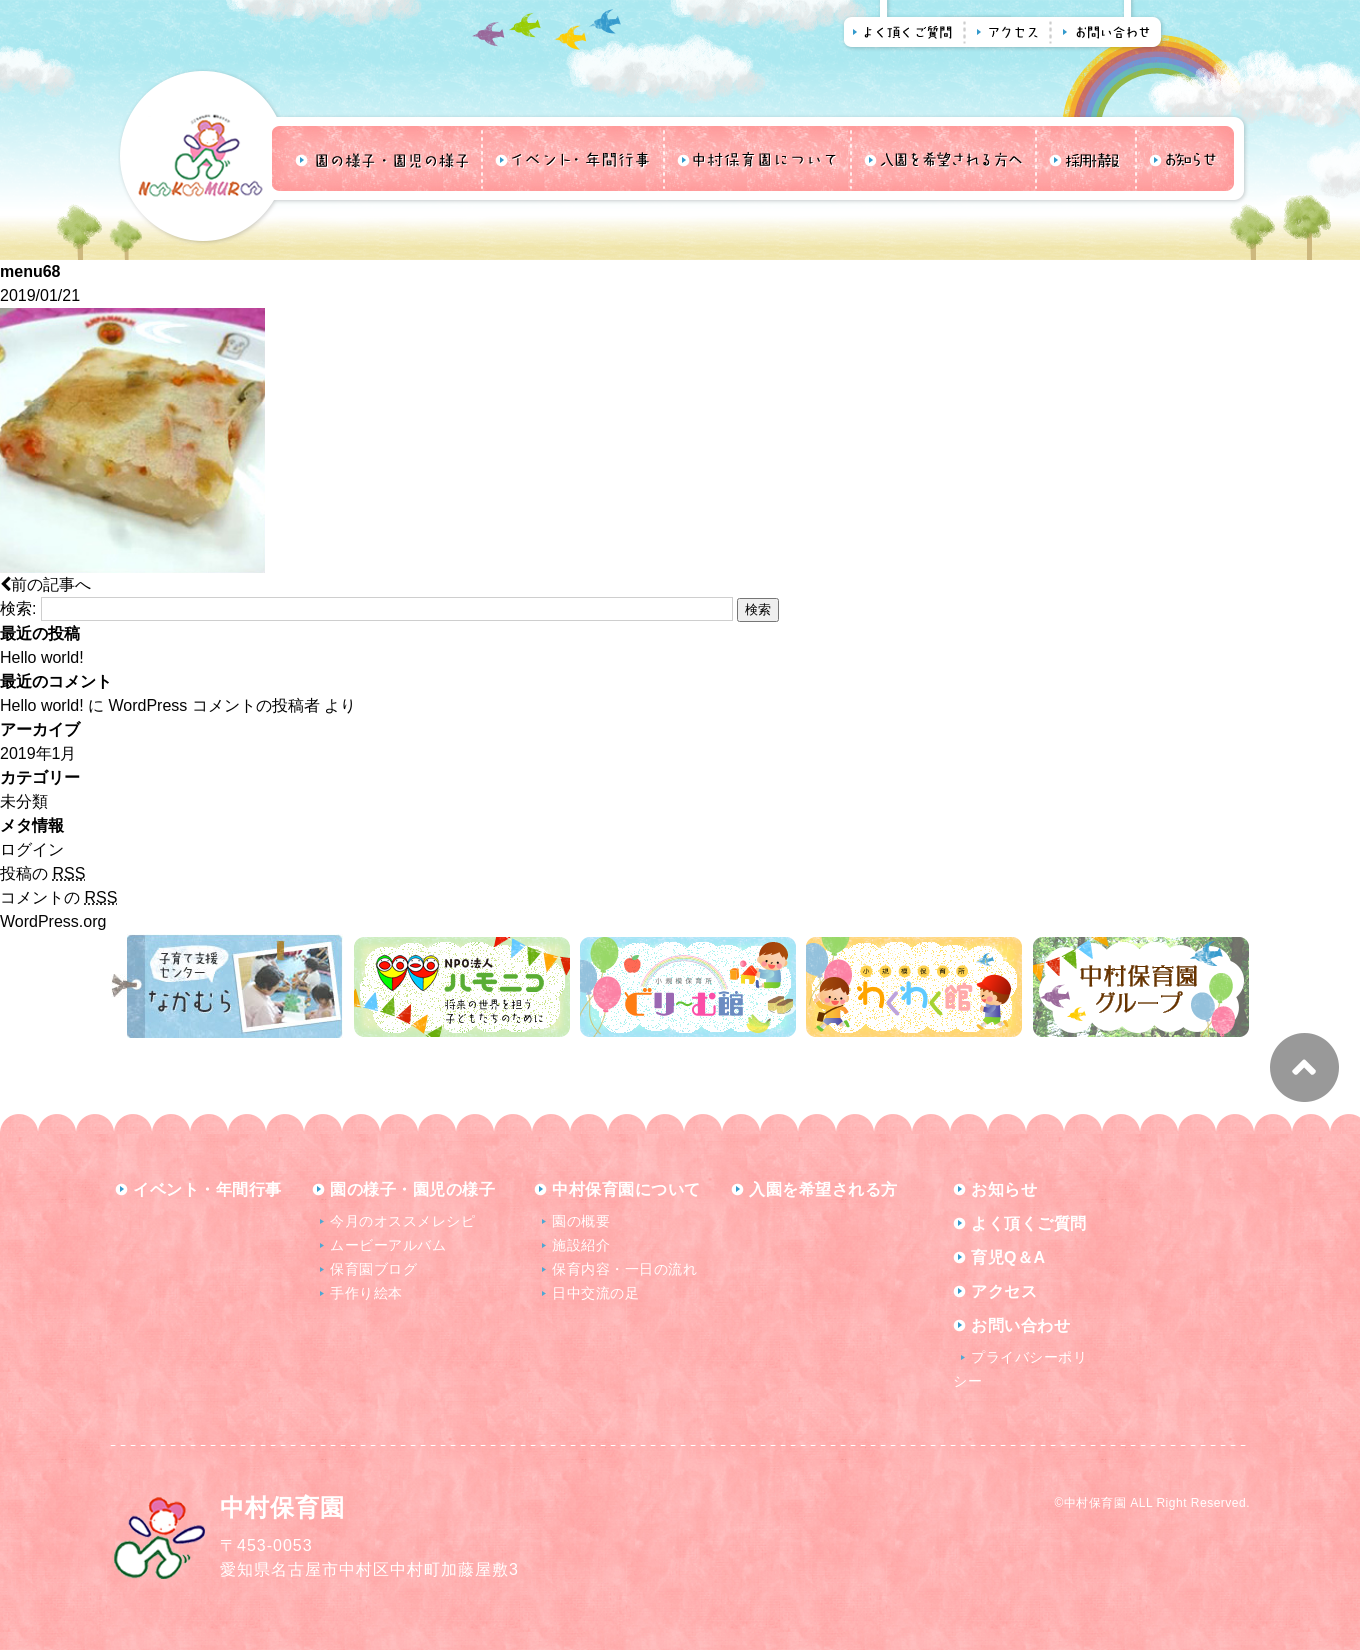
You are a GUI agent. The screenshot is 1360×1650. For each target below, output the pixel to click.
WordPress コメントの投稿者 (213, 705)
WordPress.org (53, 921)
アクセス (1004, 1291)
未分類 (24, 801)
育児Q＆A (1008, 1257)
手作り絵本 (366, 1293)
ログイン (32, 849)
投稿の (42, 873)
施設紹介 (581, 1245)
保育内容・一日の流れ (624, 1269)
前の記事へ (45, 584)
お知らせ (1004, 1189)
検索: (18, 608)
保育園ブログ (373, 1269)
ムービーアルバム (388, 1245)
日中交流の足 (595, 1293)
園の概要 (581, 1221)
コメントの (58, 897)
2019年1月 (38, 753)
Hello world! (42, 657)
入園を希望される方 (823, 1189)
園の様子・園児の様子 (412, 1189)
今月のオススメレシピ (402, 1221)
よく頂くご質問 (1029, 1223)
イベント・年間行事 (207, 1189)
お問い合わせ (1020, 1325)
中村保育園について (626, 1189)
